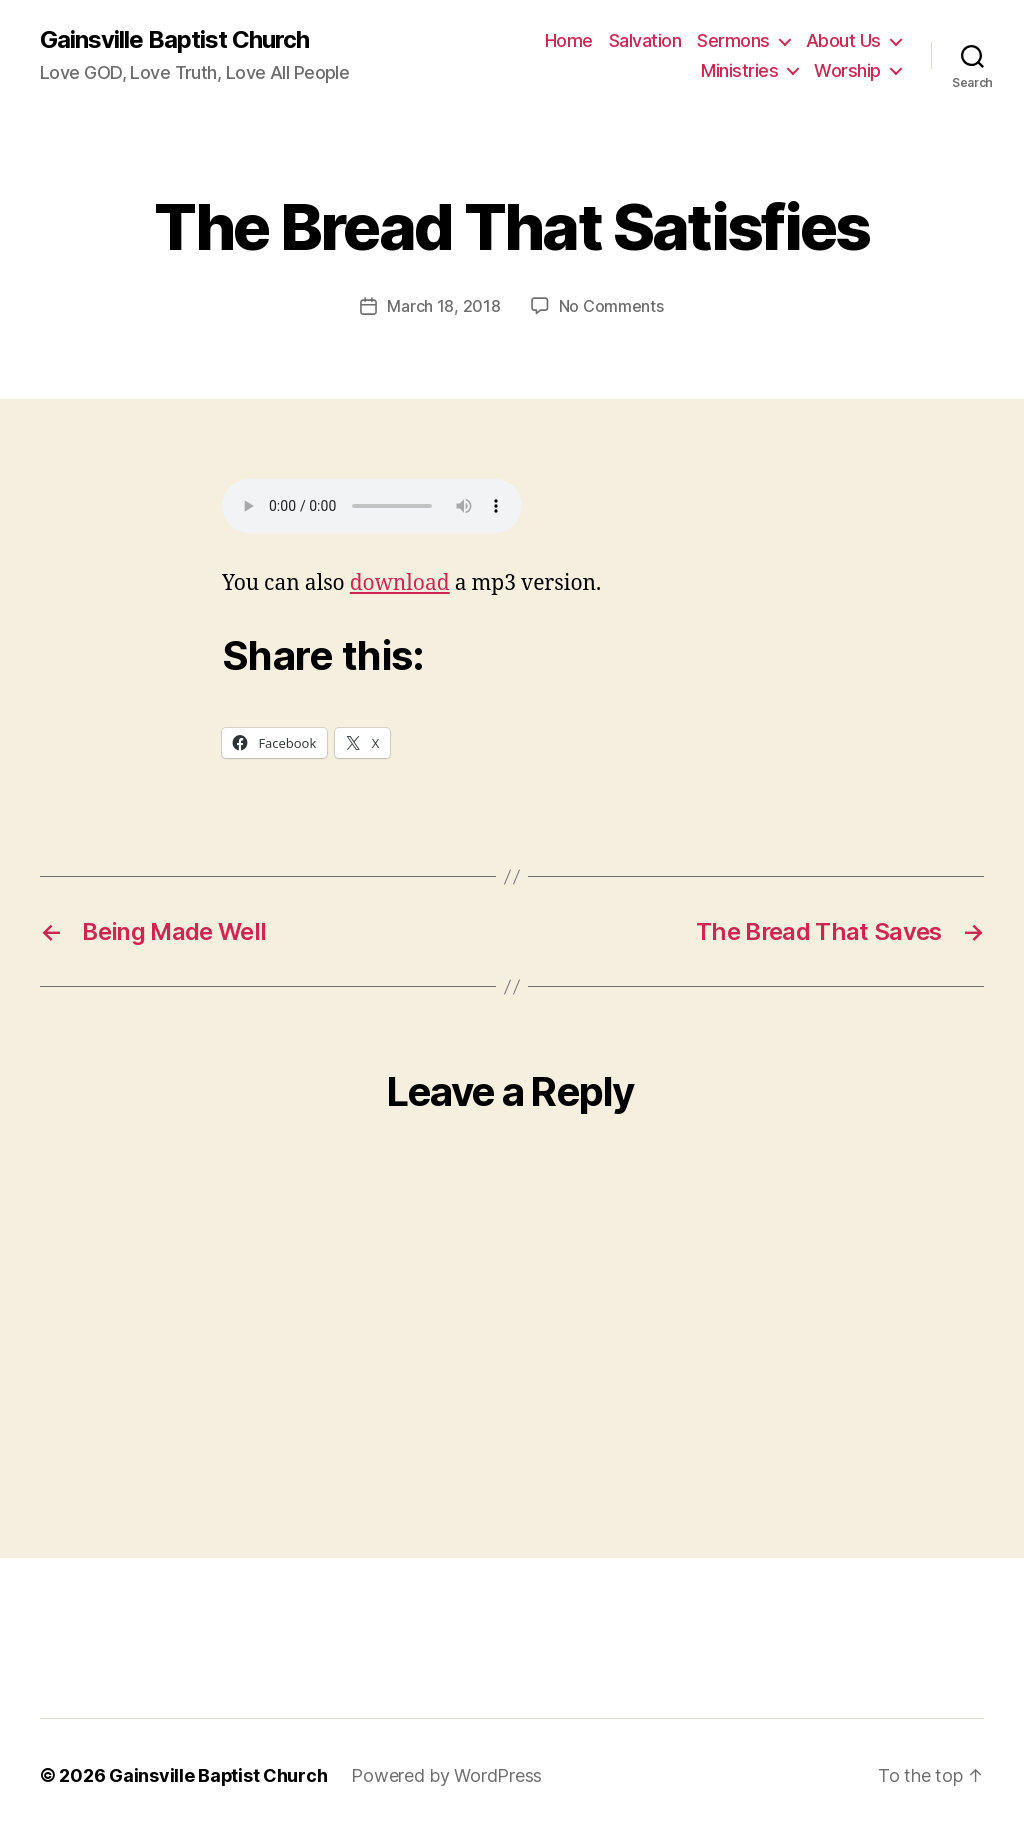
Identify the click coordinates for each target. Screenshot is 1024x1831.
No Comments (611, 306)
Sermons (733, 40)
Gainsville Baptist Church (174, 40)
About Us (843, 40)
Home (569, 40)
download (400, 582)
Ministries (739, 70)
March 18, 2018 (443, 306)
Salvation (645, 40)
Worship (847, 70)
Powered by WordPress (447, 1774)
